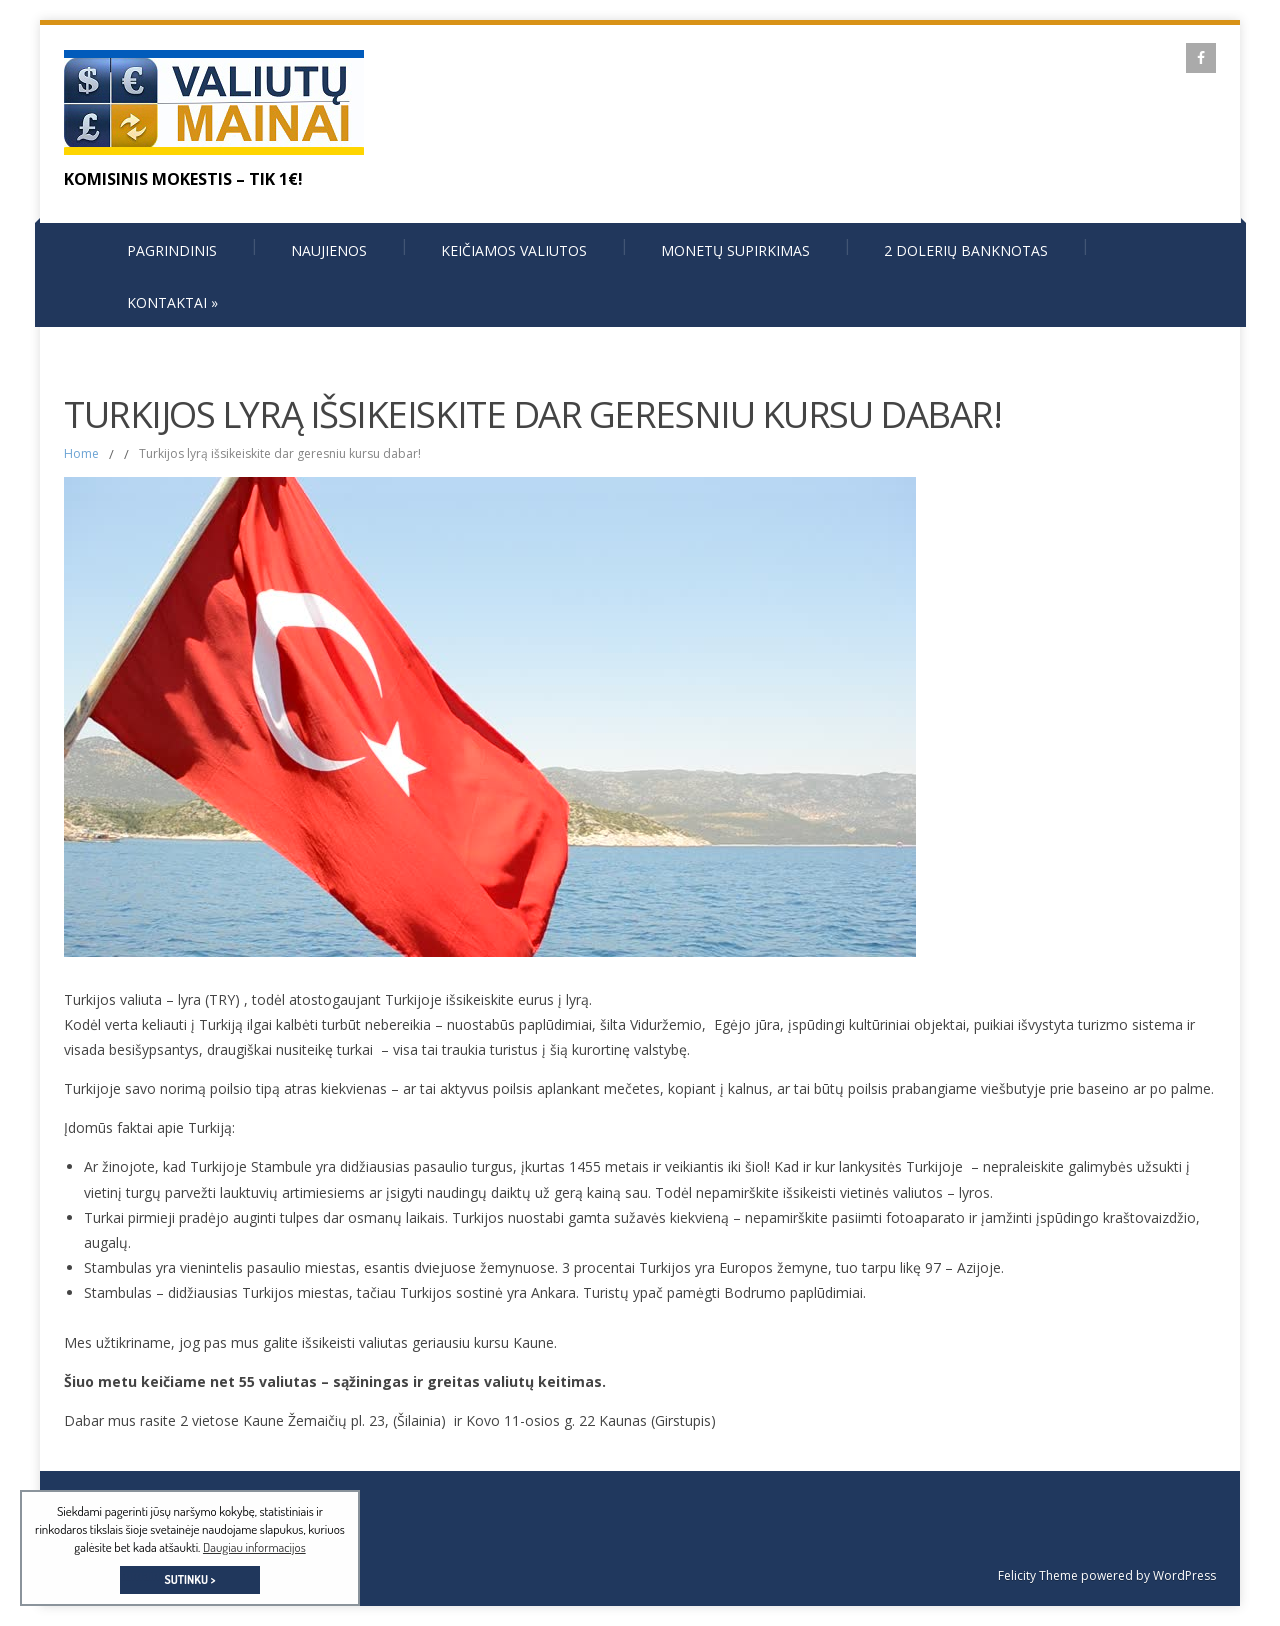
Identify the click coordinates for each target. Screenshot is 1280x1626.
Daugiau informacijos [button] (254, 1547)
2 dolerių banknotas (966, 250)
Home (81, 453)
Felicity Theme (1038, 1575)
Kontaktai (172, 302)
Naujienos (329, 250)
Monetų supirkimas (735, 250)
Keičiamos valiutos (514, 250)
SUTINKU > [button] (189, 1579)
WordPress (1183, 1575)
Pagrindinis (172, 250)
